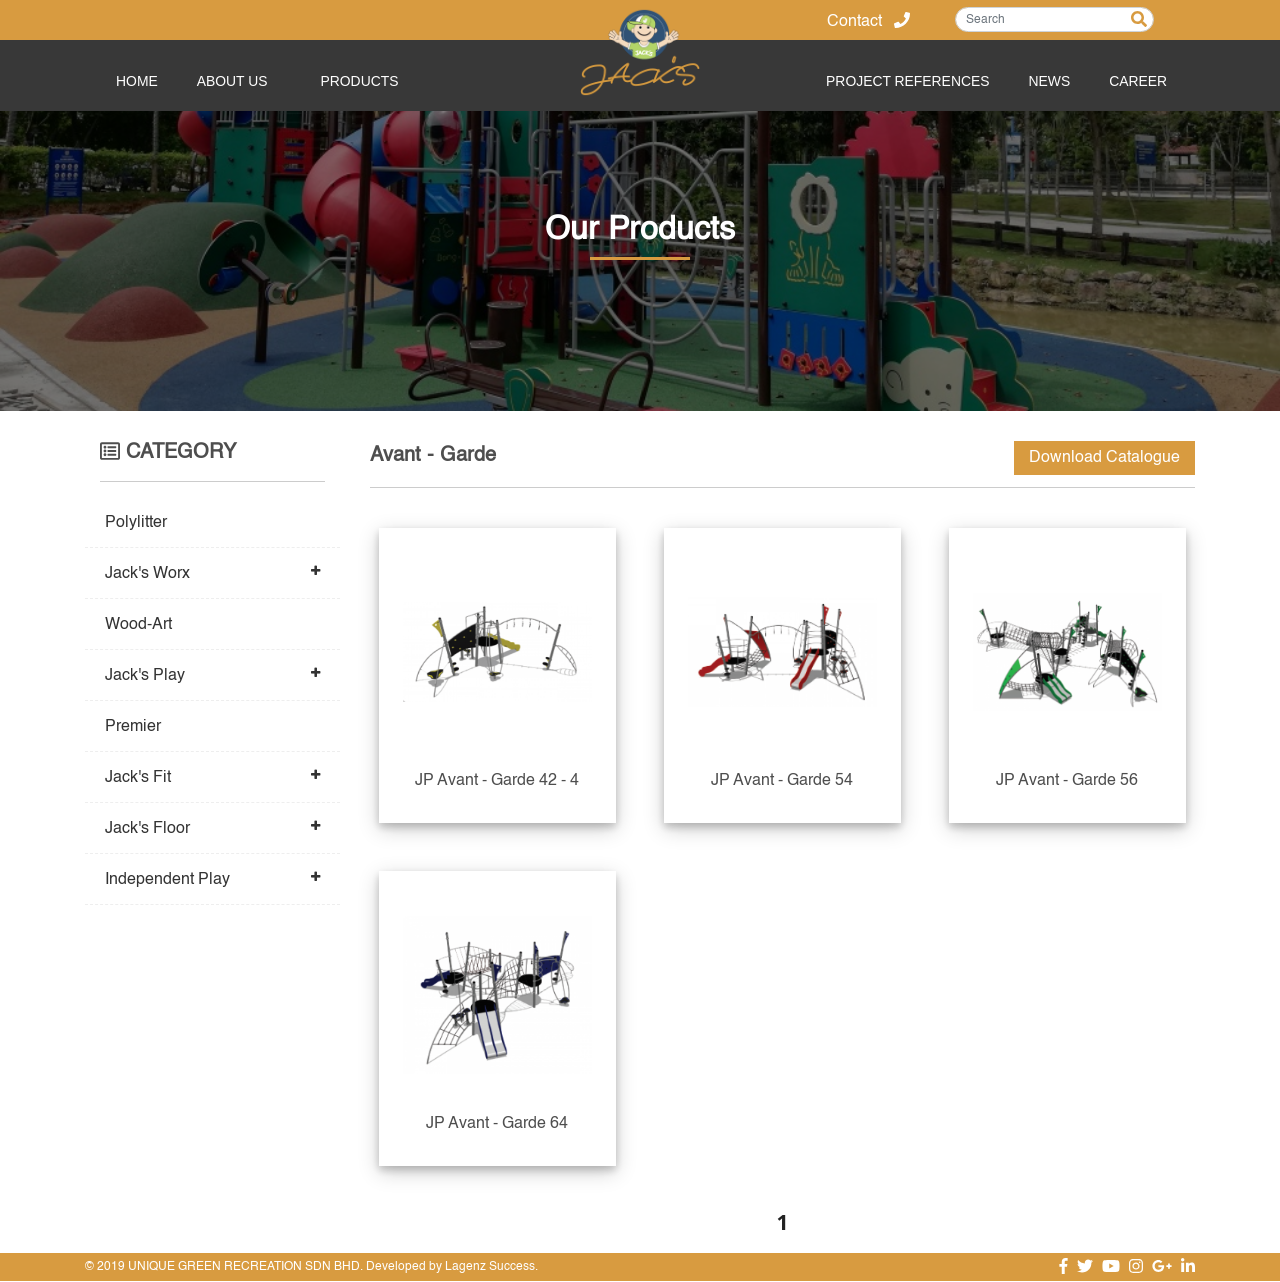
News (1047, 81)
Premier (133, 727)
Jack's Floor (147, 829)
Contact (868, 22)
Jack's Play (145, 676)
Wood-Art (138, 625)
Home (139, 81)
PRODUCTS (363, 81)
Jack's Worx (147, 574)
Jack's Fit (138, 778)
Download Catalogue (1104, 458)
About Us (236, 81)
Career (1138, 81)
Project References (903, 81)
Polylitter (136, 523)
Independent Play (167, 880)
